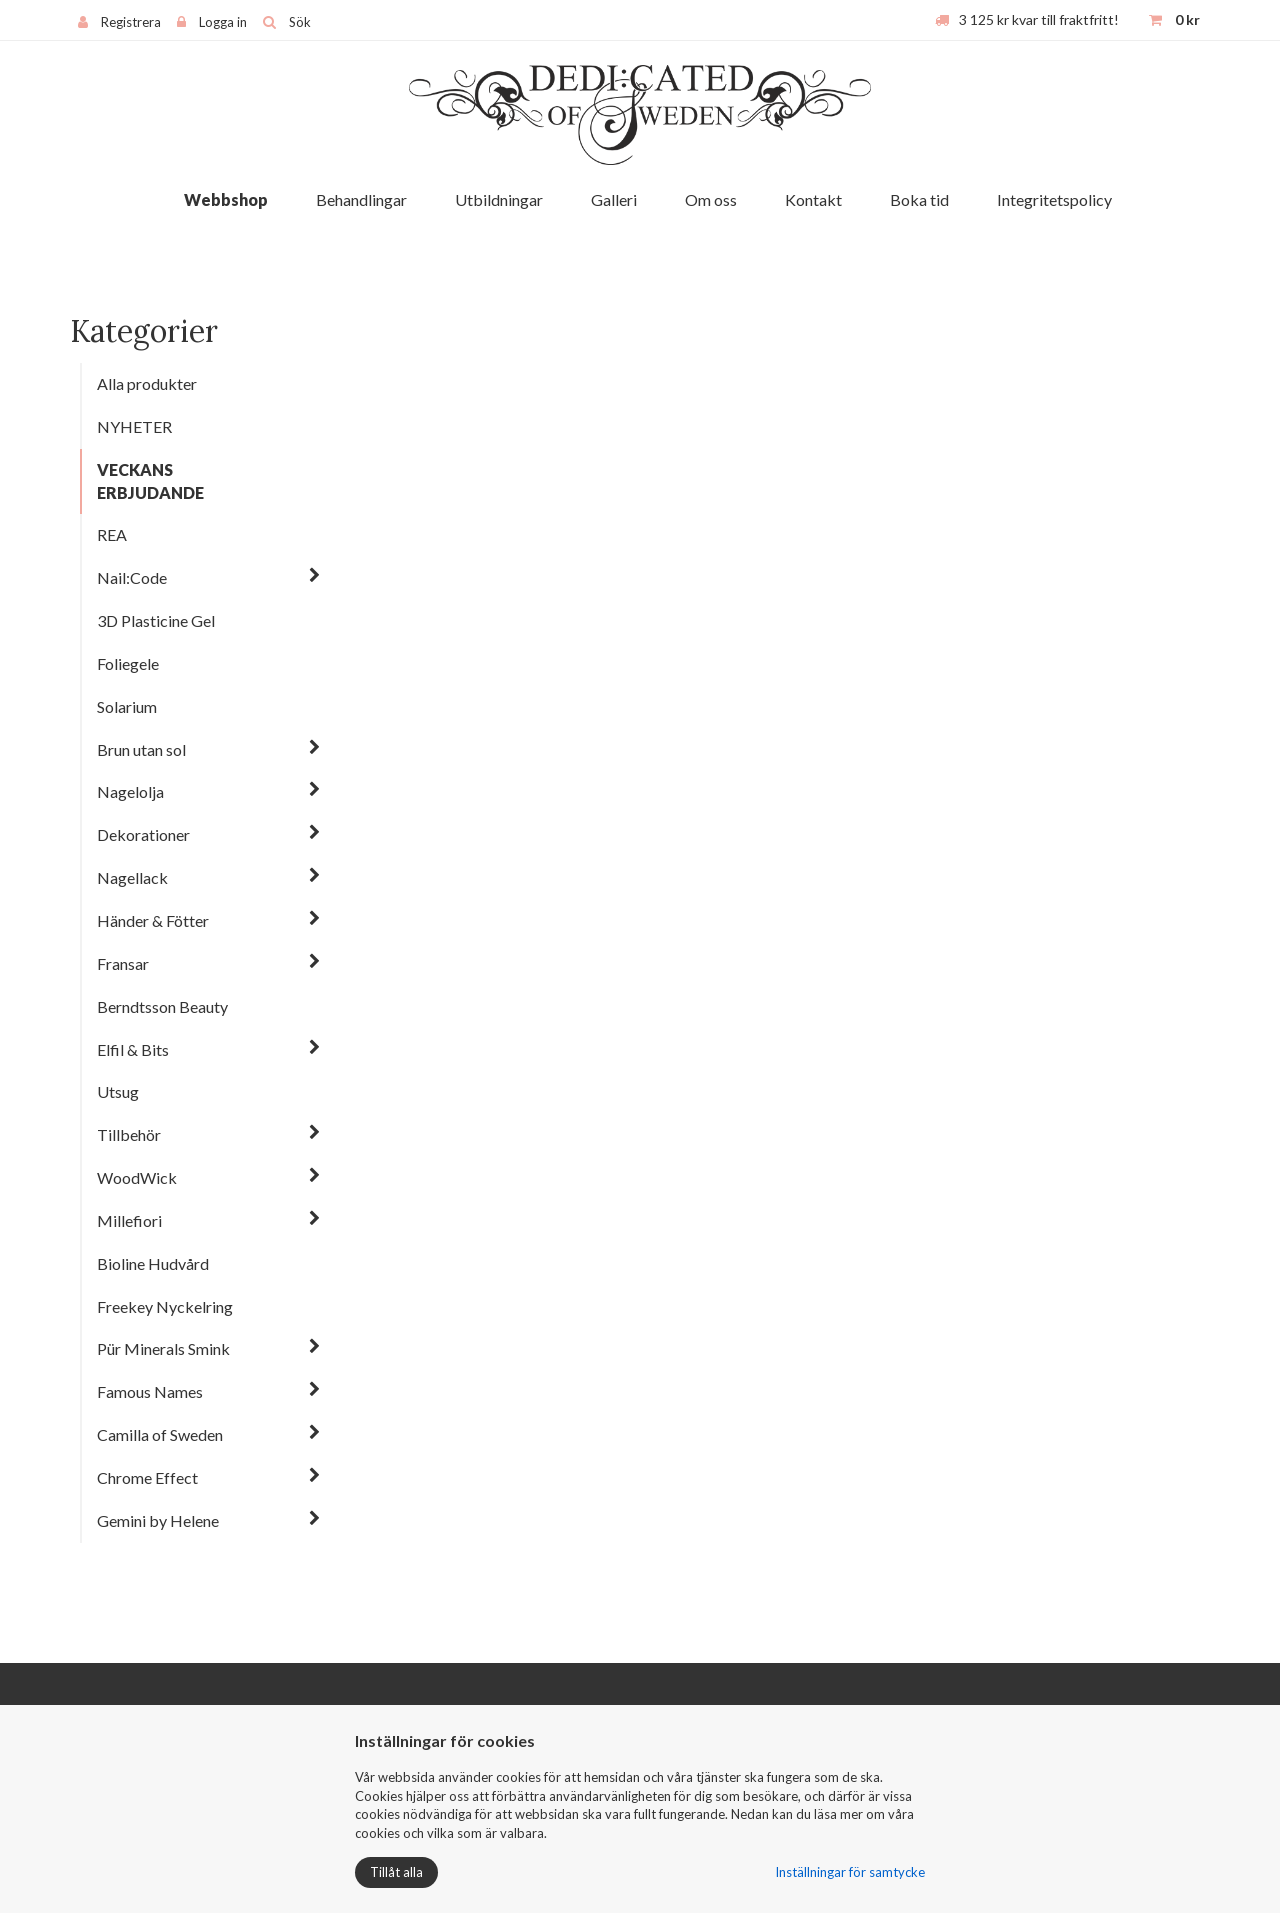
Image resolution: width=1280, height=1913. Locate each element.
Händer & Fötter (153, 920)
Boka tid (919, 199)
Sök (300, 22)
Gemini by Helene (158, 1520)
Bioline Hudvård (153, 1263)
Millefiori (129, 1220)
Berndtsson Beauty (162, 1006)
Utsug (118, 1091)
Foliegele (128, 663)
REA (112, 534)
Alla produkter (147, 383)
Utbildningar (499, 199)
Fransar (123, 963)
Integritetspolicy (1054, 199)
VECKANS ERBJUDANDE (150, 481)
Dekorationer (143, 834)
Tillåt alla (396, 1872)
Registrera (131, 22)
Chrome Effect (147, 1477)
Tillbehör (129, 1134)
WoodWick (137, 1177)
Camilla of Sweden (160, 1434)
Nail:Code (132, 577)
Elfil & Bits (133, 1049)
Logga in (223, 22)
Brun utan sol (141, 749)
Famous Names (150, 1391)
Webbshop (226, 199)
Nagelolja (130, 791)
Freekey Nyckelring (165, 1306)
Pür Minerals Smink (163, 1348)
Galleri (614, 199)
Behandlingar (361, 199)
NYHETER (134, 426)
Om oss (711, 199)
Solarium (127, 706)
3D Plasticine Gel (156, 620)
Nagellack (132, 877)
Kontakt (813, 199)
